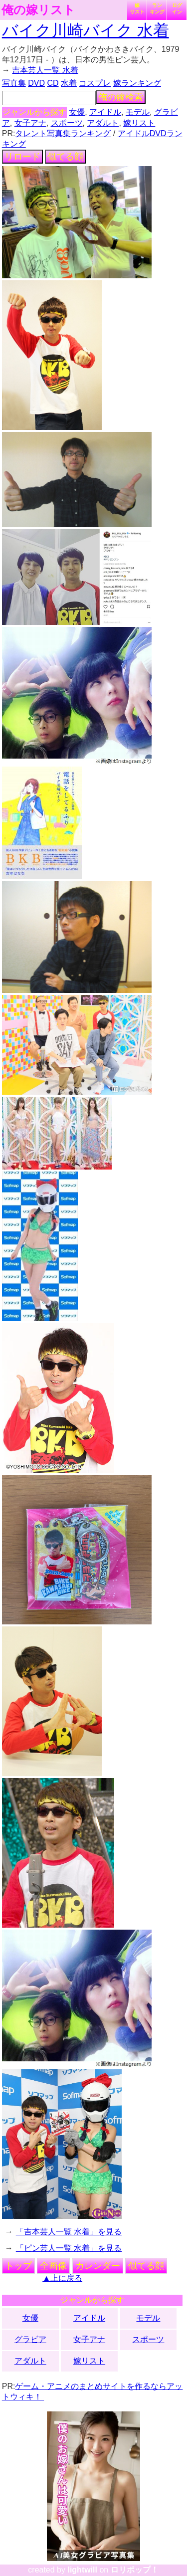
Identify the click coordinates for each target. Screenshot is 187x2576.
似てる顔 (65, 157)
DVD (36, 83)
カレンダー (97, 2266)
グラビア (30, 2339)
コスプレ (95, 83)
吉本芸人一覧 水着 (45, 70)
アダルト (103, 123)
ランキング (157, 8)
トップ (18, 2266)
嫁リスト (137, 8)
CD (52, 83)
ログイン (177, 8)
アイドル (105, 112)
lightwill (82, 2570)
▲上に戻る (62, 2278)
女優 (77, 112)
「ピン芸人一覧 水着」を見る (69, 2248)
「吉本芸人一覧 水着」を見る (69, 2231)
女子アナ (30, 123)
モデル (138, 112)
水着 (69, 83)
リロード (22, 157)
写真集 (14, 83)
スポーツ (67, 123)
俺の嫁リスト (38, 9)
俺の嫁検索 (120, 97)
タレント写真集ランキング (63, 133)
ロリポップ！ (135, 2570)
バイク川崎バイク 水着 (85, 30)
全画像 (53, 2266)
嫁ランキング (137, 83)
